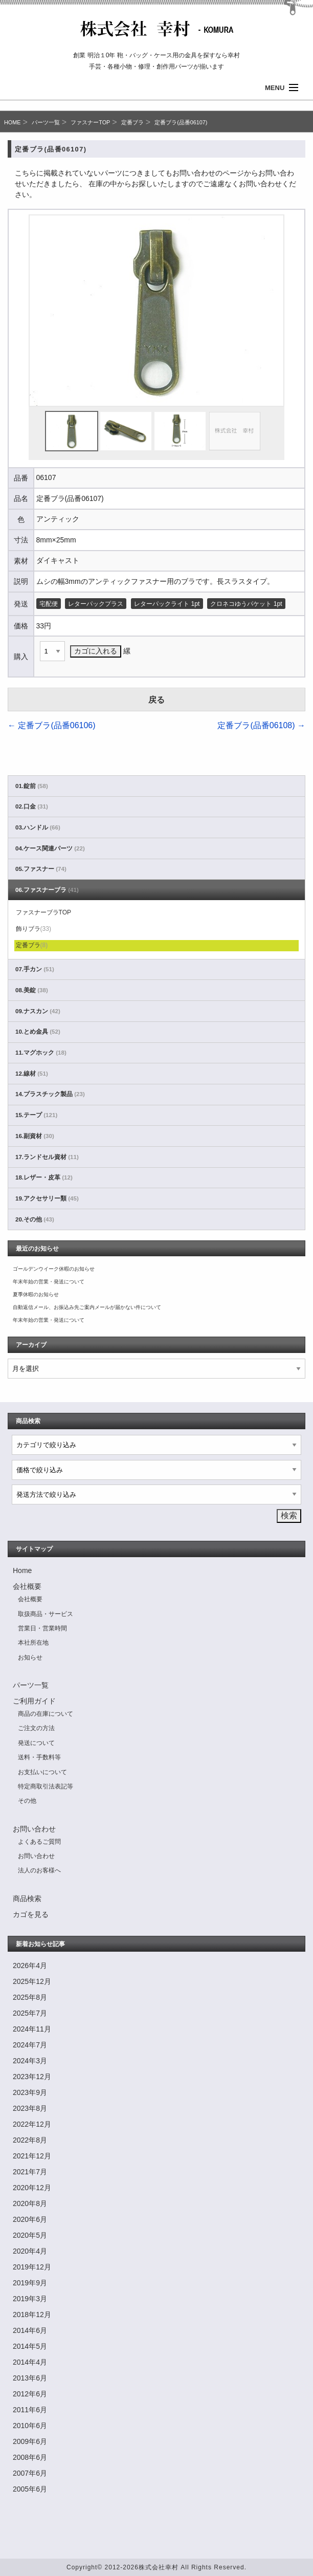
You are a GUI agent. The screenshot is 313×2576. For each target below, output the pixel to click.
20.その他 (34, 1219)
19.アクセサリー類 (47, 1198)
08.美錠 (31, 990)
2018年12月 (32, 2314)
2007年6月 (30, 2473)
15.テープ (36, 1115)
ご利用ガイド (34, 1701)
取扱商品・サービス (45, 1614)
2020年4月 (30, 2251)
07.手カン (34, 969)
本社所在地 (33, 1642)
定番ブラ (132, 122)
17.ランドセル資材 (47, 1157)
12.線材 (31, 1074)
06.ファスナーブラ (47, 890)
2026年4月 (30, 1965)
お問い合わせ (34, 1829)
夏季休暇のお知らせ (36, 1294)
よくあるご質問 (39, 1841)
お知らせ (30, 1657)
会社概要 (27, 1586)
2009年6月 (30, 2441)
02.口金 (31, 806)
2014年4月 (30, 2362)
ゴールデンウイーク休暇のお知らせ (54, 1269)
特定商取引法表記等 (45, 1786)
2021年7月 (30, 2172)
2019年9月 (30, 2283)
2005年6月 (30, 2489)
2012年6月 (30, 2394)
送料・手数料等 (39, 1757)
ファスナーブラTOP (43, 912)
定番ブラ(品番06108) (261, 725)
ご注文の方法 (36, 1728)
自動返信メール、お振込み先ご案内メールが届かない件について (87, 1307)
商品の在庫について (45, 1713)
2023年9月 (30, 2092)
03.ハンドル (37, 827)
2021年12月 (32, 2156)
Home (22, 1570)
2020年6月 (30, 2219)
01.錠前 (31, 786)
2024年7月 (30, 2045)
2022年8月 (30, 2140)
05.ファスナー (40, 869)
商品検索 (27, 1898)
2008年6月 (30, 2457)
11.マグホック (40, 1053)
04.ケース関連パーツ (50, 848)
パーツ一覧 (46, 122)
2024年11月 (32, 2029)
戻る (156, 699)
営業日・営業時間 (42, 1628)
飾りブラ (33, 928)
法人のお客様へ (39, 1870)
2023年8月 (30, 2108)
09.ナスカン (37, 1011)
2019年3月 (30, 2299)
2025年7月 (30, 2013)
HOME (12, 122)
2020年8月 (30, 2203)
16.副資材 (34, 1136)
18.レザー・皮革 (44, 1177)
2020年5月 (30, 2235)
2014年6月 (30, 2330)
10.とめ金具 (37, 1032)
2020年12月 (32, 2188)
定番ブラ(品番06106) (52, 725)
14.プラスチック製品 (50, 1094)
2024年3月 (30, 2061)
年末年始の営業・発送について (48, 1281)
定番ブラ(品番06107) (180, 122)
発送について (36, 1743)
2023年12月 (32, 2076)
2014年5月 (30, 2346)
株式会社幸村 (158, 2567)
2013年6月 (30, 2378)
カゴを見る (31, 1914)
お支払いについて (42, 1772)
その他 (27, 1800)
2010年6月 (30, 2425)
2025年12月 (32, 1981)
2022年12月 (32, 2124)
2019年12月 (32, 2267)
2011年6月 (30, 2410)
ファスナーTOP (90, 122)
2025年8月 (30, 1997)
